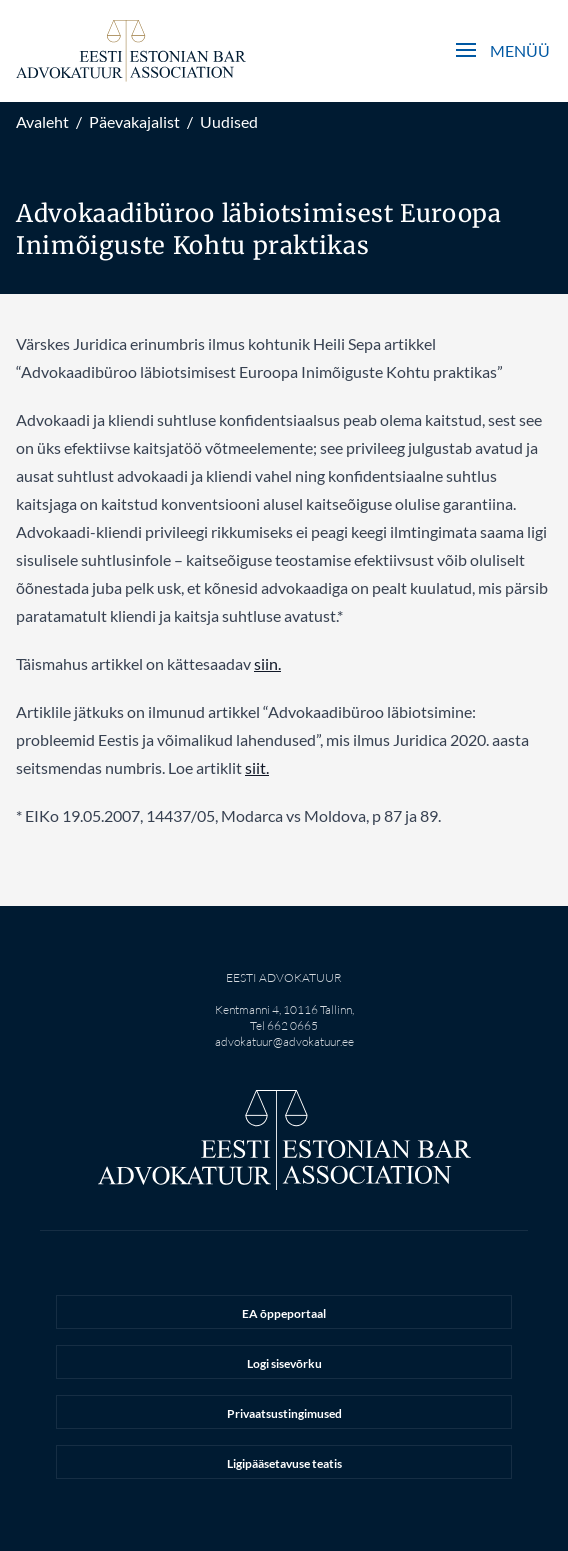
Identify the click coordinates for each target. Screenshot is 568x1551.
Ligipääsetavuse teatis (284, 1463)
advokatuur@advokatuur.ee (284, 1041)
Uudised (229, 121)
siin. (267, 663)
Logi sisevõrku (284, 1363)
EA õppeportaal (284, 1313)
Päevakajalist (134, 121)
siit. (257, 767)
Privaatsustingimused (284, 1413)
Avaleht (42, 121)
